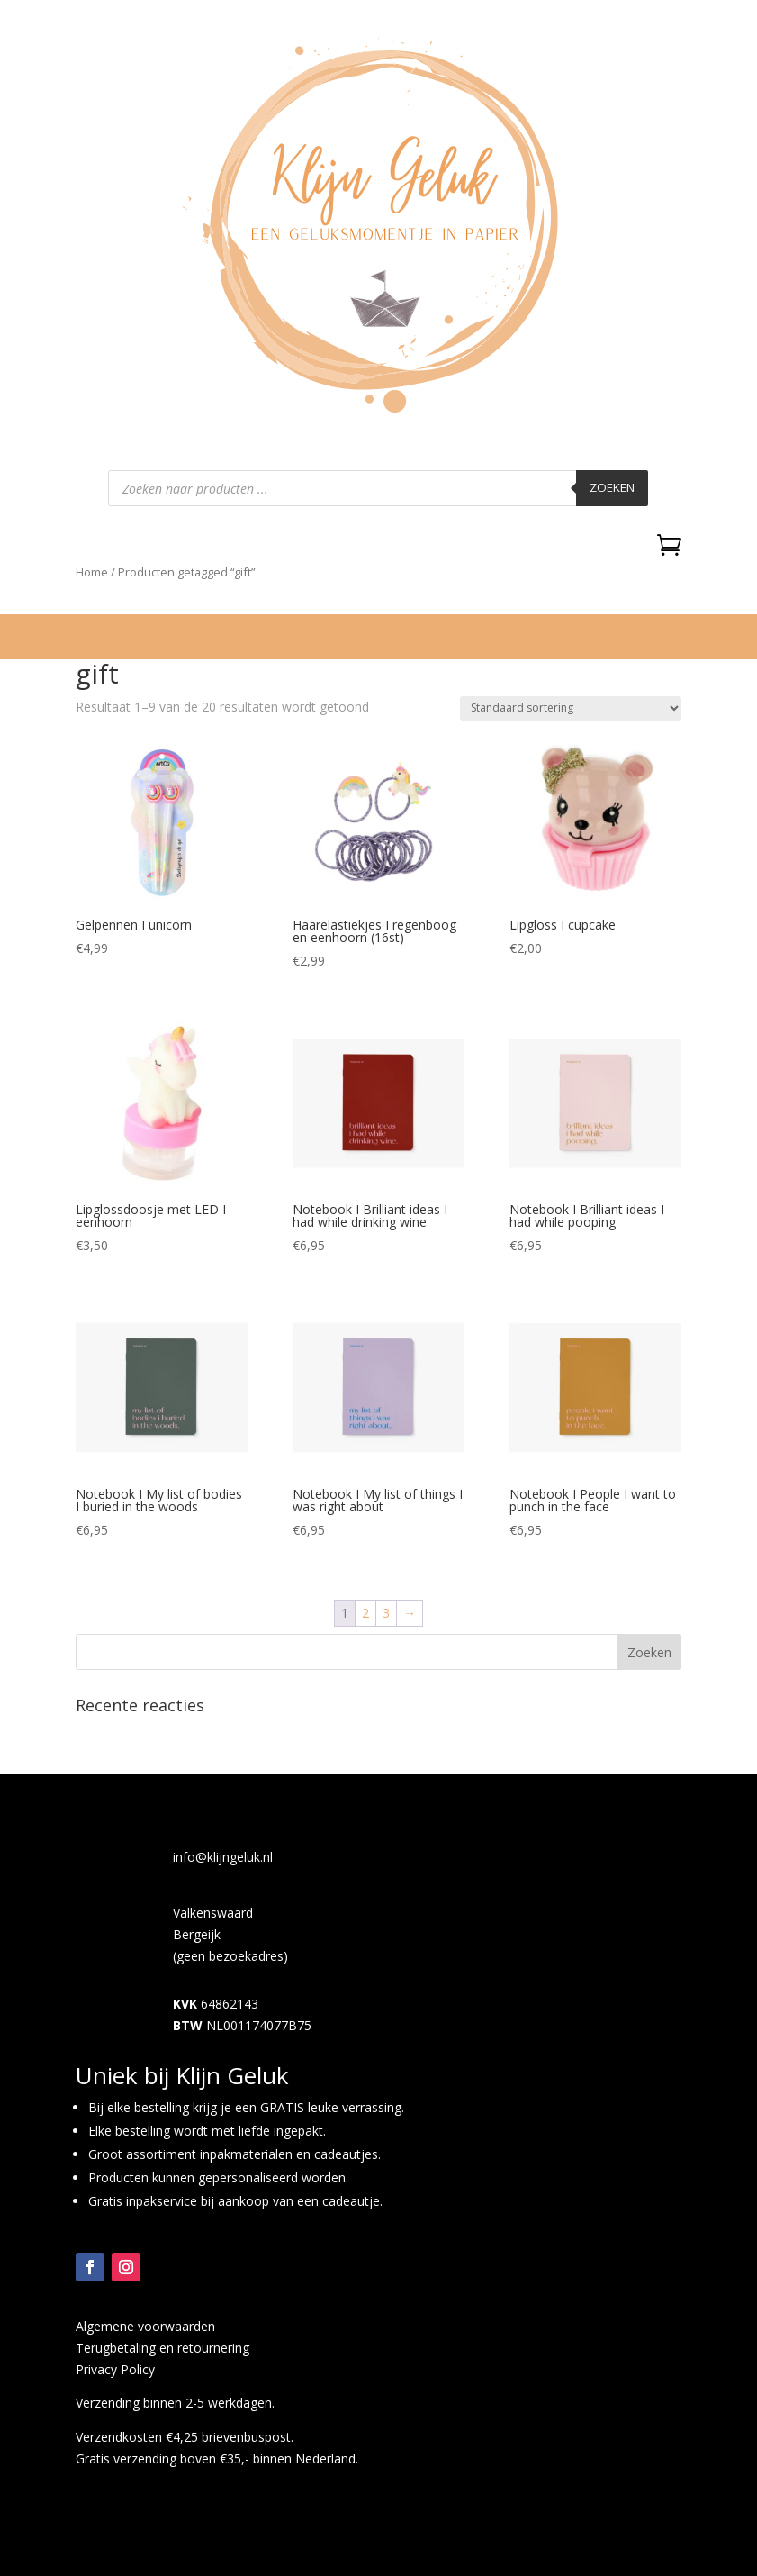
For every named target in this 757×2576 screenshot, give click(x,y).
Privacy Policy (115, 2369)
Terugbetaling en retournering (162, 2347)
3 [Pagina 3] (386, 1612)
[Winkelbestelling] (570, 708)
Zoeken (612, 487)
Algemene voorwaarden (145, 2326)
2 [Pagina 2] (365, 1612)
